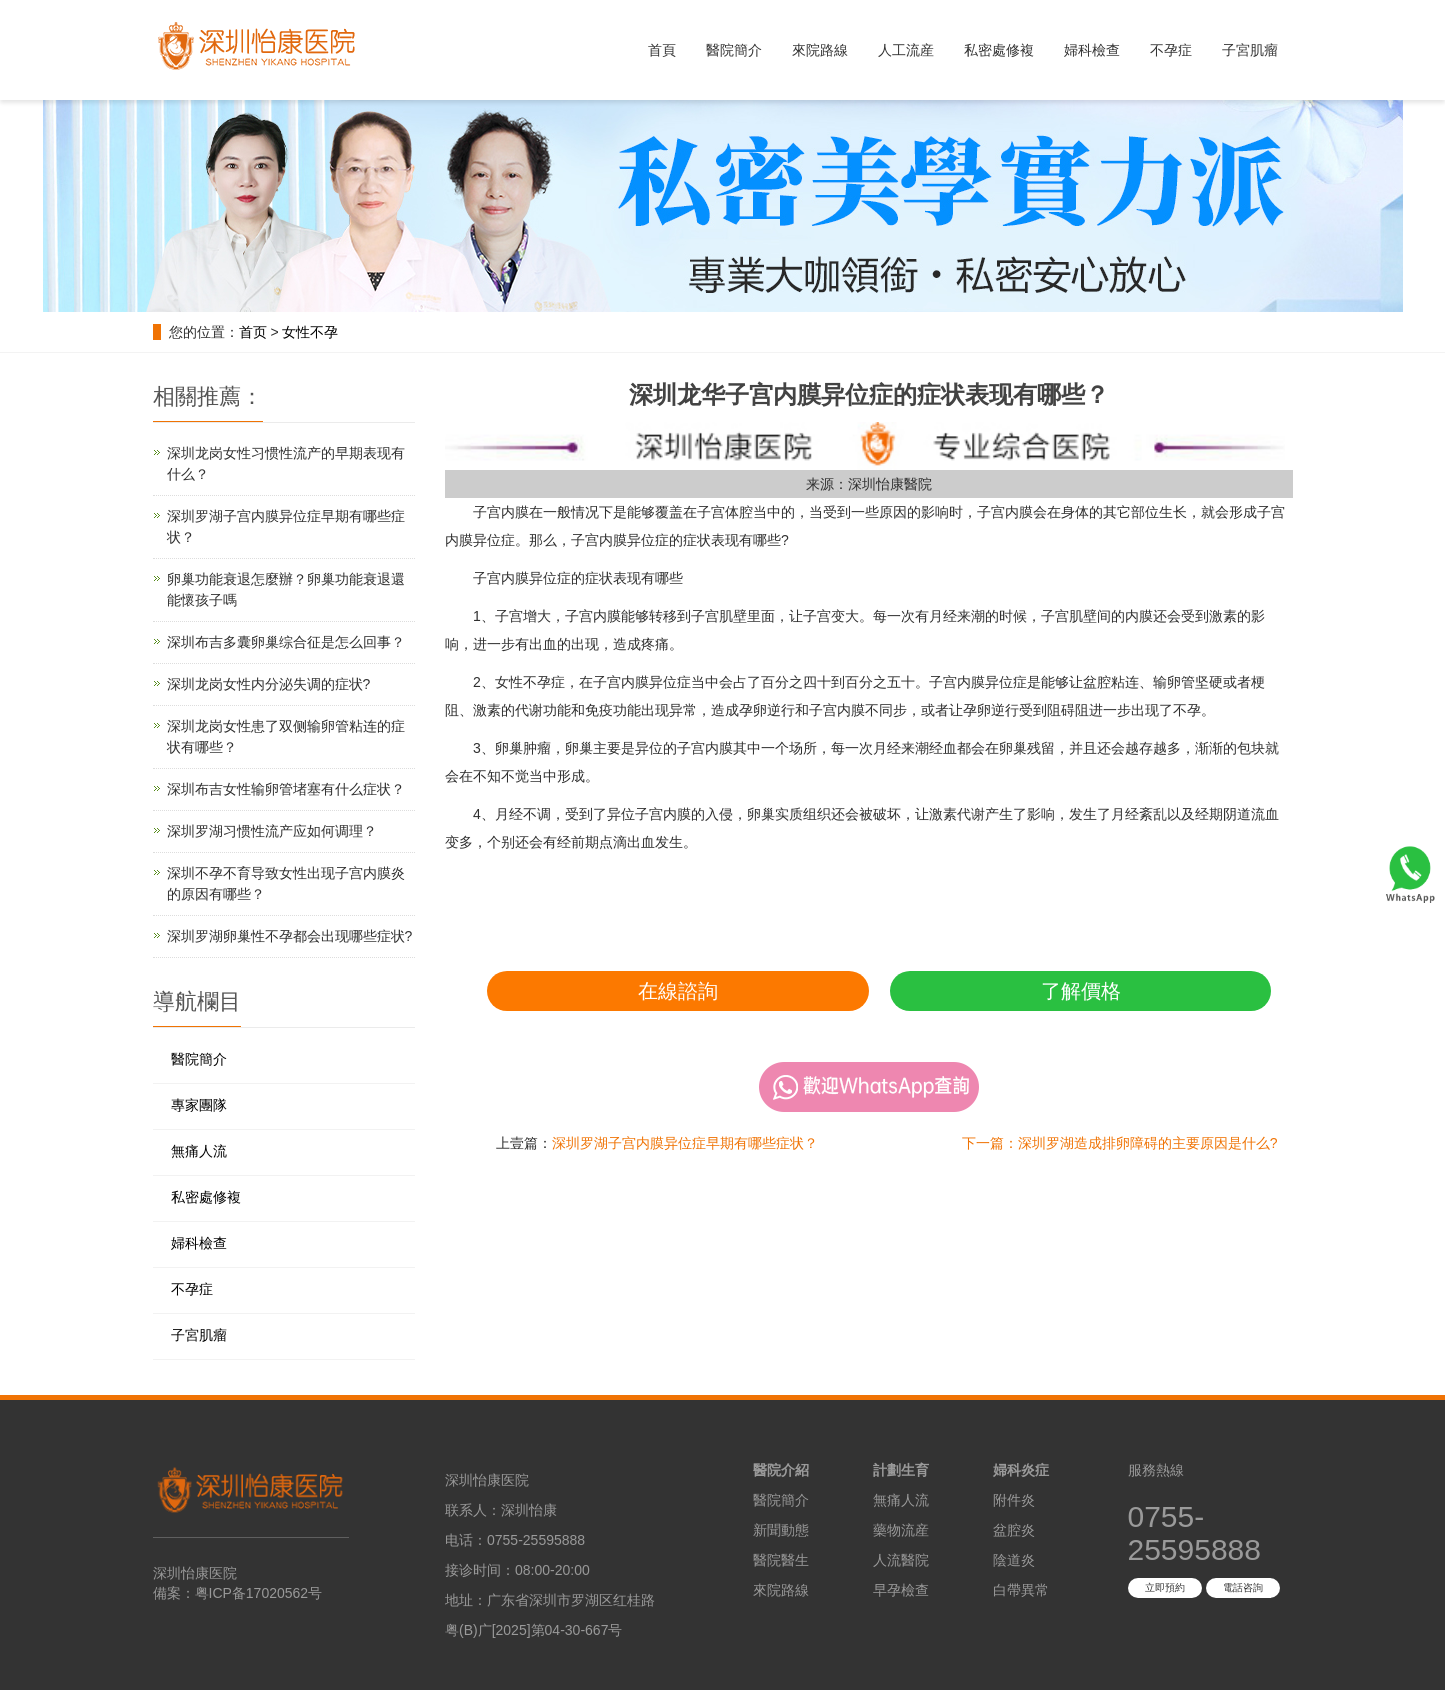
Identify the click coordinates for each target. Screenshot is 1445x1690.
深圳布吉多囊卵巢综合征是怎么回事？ (286, 642)
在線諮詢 (678, 991)
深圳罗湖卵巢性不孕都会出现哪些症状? (290, 936)
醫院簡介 (734, 50)
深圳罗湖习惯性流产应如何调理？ (272, 831)
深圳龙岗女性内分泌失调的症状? (269, 684)
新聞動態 (781, 1530)
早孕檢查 (901, 1590)
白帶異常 (1021, 1590)
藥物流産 (901, 1530)
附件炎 (1014, 1500)
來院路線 (820, 50)
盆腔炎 (1014, 1530)
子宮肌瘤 (1250, 50)
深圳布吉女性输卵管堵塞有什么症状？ (286, 789)
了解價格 (1081, 991)
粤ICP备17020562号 (259, 1593)
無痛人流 (199, 1151)
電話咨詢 (1243, 1587)
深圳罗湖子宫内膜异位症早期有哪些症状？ (685, 1143)
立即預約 (1165, 1587)
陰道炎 (1014, 1560)
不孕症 (1171, 50)
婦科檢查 (1092, 50)
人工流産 (906, 50)
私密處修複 (999, 50)
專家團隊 (199, 1105)
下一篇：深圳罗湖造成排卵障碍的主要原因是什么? (1120, 1143)
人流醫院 (901, 1560)
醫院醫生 (781, 1560)
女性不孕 (310, 332)
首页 (253, 332)
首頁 (662, 50)
